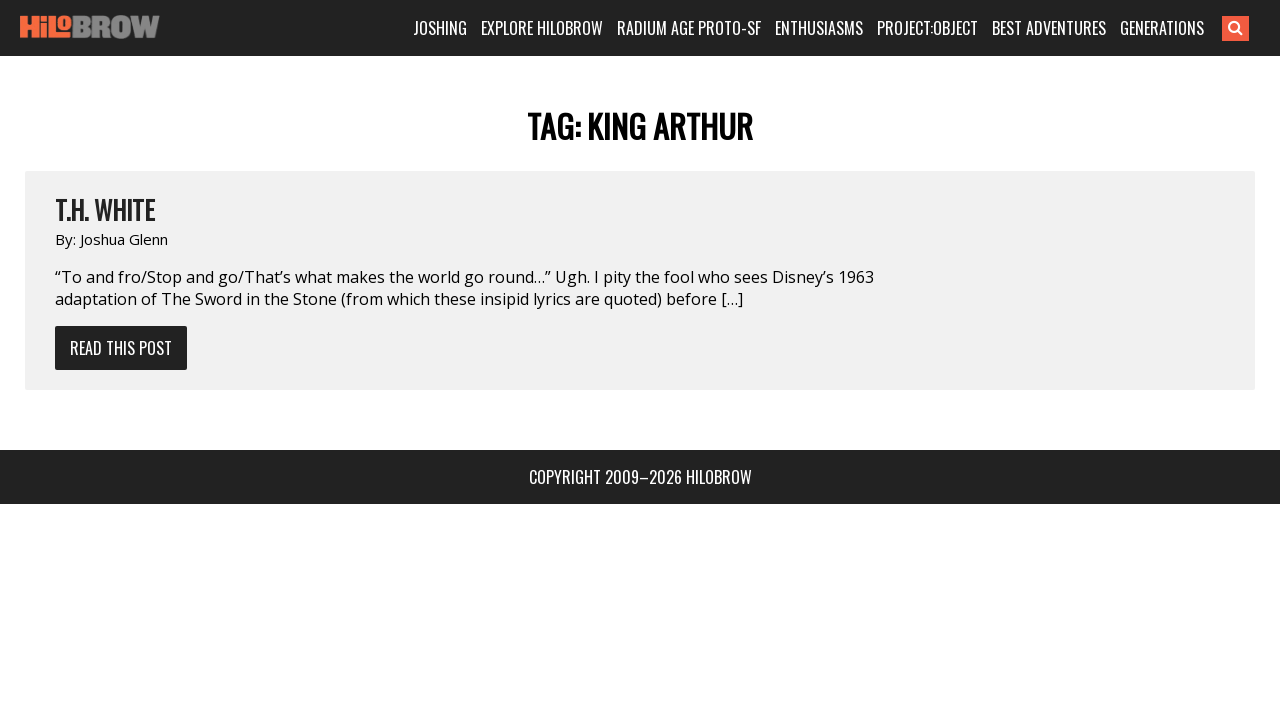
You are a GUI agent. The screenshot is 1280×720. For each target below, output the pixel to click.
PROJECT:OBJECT (952, 28)
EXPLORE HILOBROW (567, 28)
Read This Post (121, 348)
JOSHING (465, 28)
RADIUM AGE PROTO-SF (714, 28)
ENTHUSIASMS (844, 28)
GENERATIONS (1187, 28)
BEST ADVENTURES (1074, 28)
